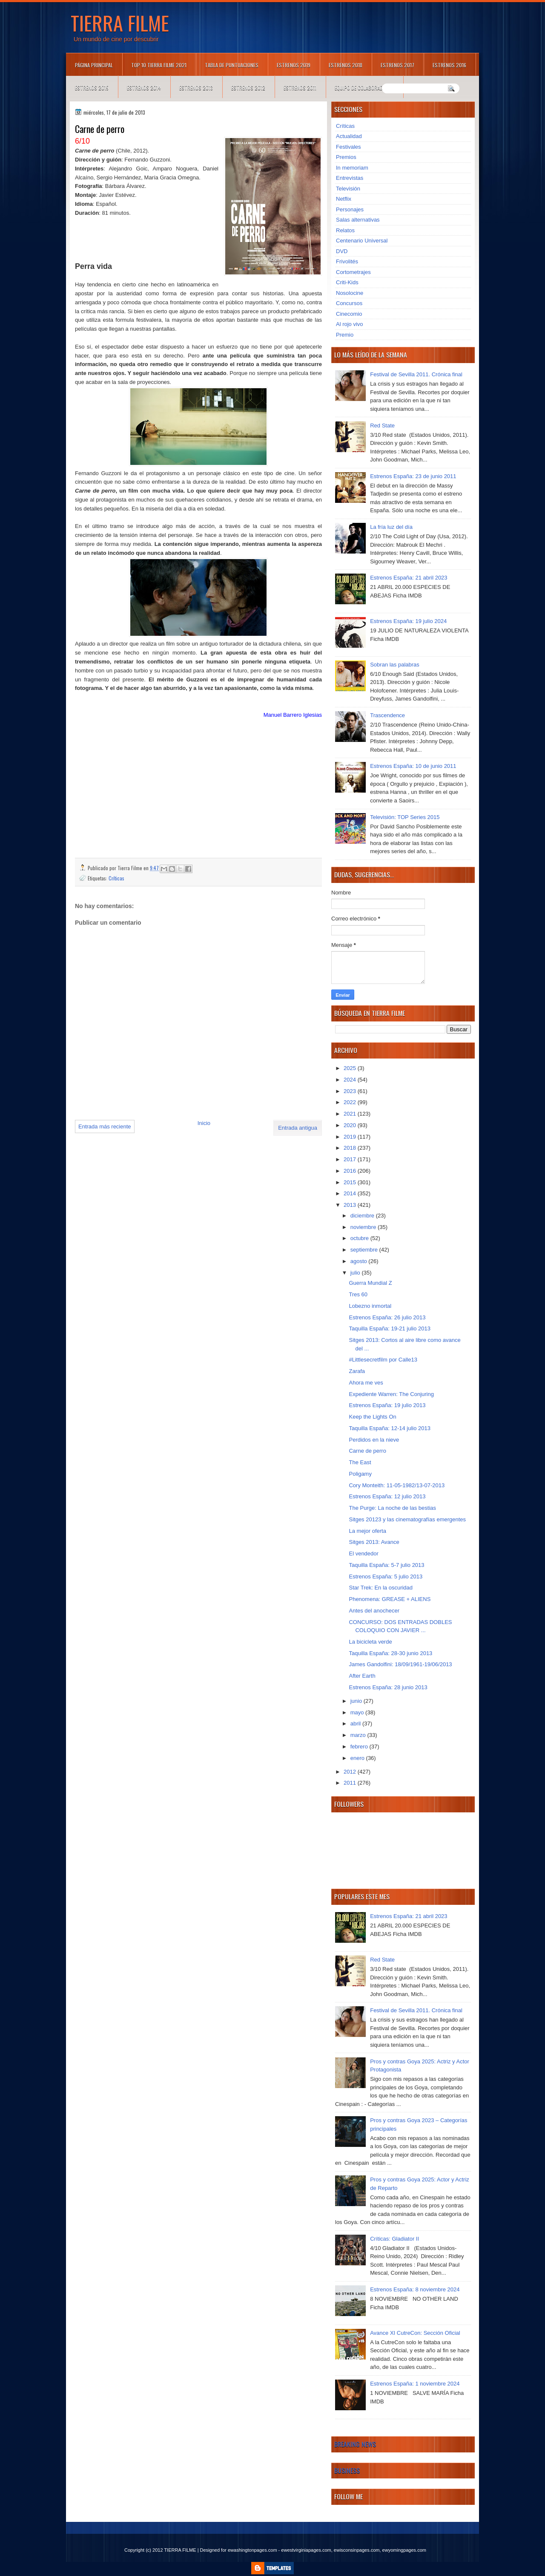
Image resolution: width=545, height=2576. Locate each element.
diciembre (363, 1215)
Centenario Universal (361, 240)
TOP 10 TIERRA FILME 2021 (158, 65)
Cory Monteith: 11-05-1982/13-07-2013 (397, 1485)
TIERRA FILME (120, 22)
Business (347, 2470)
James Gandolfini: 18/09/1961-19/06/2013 (400, 1664)
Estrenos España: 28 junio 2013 (388, 1687)
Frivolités (347, 261)
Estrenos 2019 (293, 65)
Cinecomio (349, 314)
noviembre (364, 1227)
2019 (351, 1137)
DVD (341, 251)
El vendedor (363, 1553)
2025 (351, 1068)
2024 (351, 1079)
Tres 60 (358, 1294)
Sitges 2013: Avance (374, 1542)
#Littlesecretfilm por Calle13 (383, 1359)
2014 (351, 1193)
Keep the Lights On (372, 1416)
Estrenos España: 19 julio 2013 (387, 1405)
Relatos (345, 230)
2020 (351, 1125)
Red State (382, 425)
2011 (351, 1783)
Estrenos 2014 (144, 87)
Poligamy (360, 1474)
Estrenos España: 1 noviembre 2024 (414, 2383)
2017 (351, 1159)
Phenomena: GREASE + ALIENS (389, 1599)
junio (357, 1701)
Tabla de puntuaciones (231, 65)
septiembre (364, 1249)
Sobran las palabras (394, 664)
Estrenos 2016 (449, 65)
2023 (351, 1091)
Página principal (94, 65)
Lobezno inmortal (370, 1306)
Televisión (348, 188)
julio (356, 1272)
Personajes (350, 209)
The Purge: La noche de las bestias (392, 1508)
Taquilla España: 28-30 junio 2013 (390, 1653)
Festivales (348, 147)
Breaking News (355, 2444)
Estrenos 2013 (196, 87)
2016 (351, 1171)
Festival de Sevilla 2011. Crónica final (416, 374)
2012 (351, 1771)
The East (360, 1462)
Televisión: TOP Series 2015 (404, 817)
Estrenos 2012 (248, 87)
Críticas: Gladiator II (394, 2239)
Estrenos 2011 (300, 87)
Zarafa (357, 1371)
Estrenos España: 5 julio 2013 (385, 1576)
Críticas (116, 878)
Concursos (349, 303)
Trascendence (387, 715)
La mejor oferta (367, 1531)
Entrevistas (349, 178)
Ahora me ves (366, 1382)
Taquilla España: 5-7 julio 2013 (386, 1565)
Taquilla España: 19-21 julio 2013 (389, 1328)
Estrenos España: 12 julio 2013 (387, 1496)
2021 (351, 1114)
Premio (344, 335)
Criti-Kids (347, 282)
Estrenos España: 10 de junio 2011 (413, 766)
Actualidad (349, 136)
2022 (351, 1102)
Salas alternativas (358, 219)
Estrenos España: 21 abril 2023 (408, 577)
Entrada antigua (297, 1128)
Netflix (343, 199)
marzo (358, 1735)
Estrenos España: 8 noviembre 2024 (414, 2289)
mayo (357, 1712)
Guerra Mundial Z (370, 1283)
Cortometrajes (353, 272)
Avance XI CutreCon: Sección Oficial (415, 2333)
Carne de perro (367, 1451)
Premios (346, 157)
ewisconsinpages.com (357, 2550)
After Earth (362, 1676)
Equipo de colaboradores (364, 87)
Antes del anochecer (374, 1610)
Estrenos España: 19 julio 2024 (408, 621)
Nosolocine (349, 293)
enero (358, 1758)
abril (356, 1723)
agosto (359, 1261)
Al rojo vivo (349, 324)
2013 (351, 1205)
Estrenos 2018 (345, 65)
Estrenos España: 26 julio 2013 (387, 1317)
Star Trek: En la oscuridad (381, 1587)
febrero (360, 1746)
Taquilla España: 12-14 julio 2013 (389, 1428)
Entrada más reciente (104, 1126)
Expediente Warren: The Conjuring (391, 1394)
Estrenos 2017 (397, 65)
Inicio (204, 1123)
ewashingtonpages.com (252, 2550)
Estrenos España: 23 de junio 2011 (413, 476)
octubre (360, 1238)
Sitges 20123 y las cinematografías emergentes (407, 1519)
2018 (351, 1148)
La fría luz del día (391, 527)
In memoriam (352, 167)
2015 (351, 1182)
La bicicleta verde (370, 1641)
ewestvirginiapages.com (306, 2550)
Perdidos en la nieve (374, 1440)
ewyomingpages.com (404, 2550)
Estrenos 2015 (92, 87)
